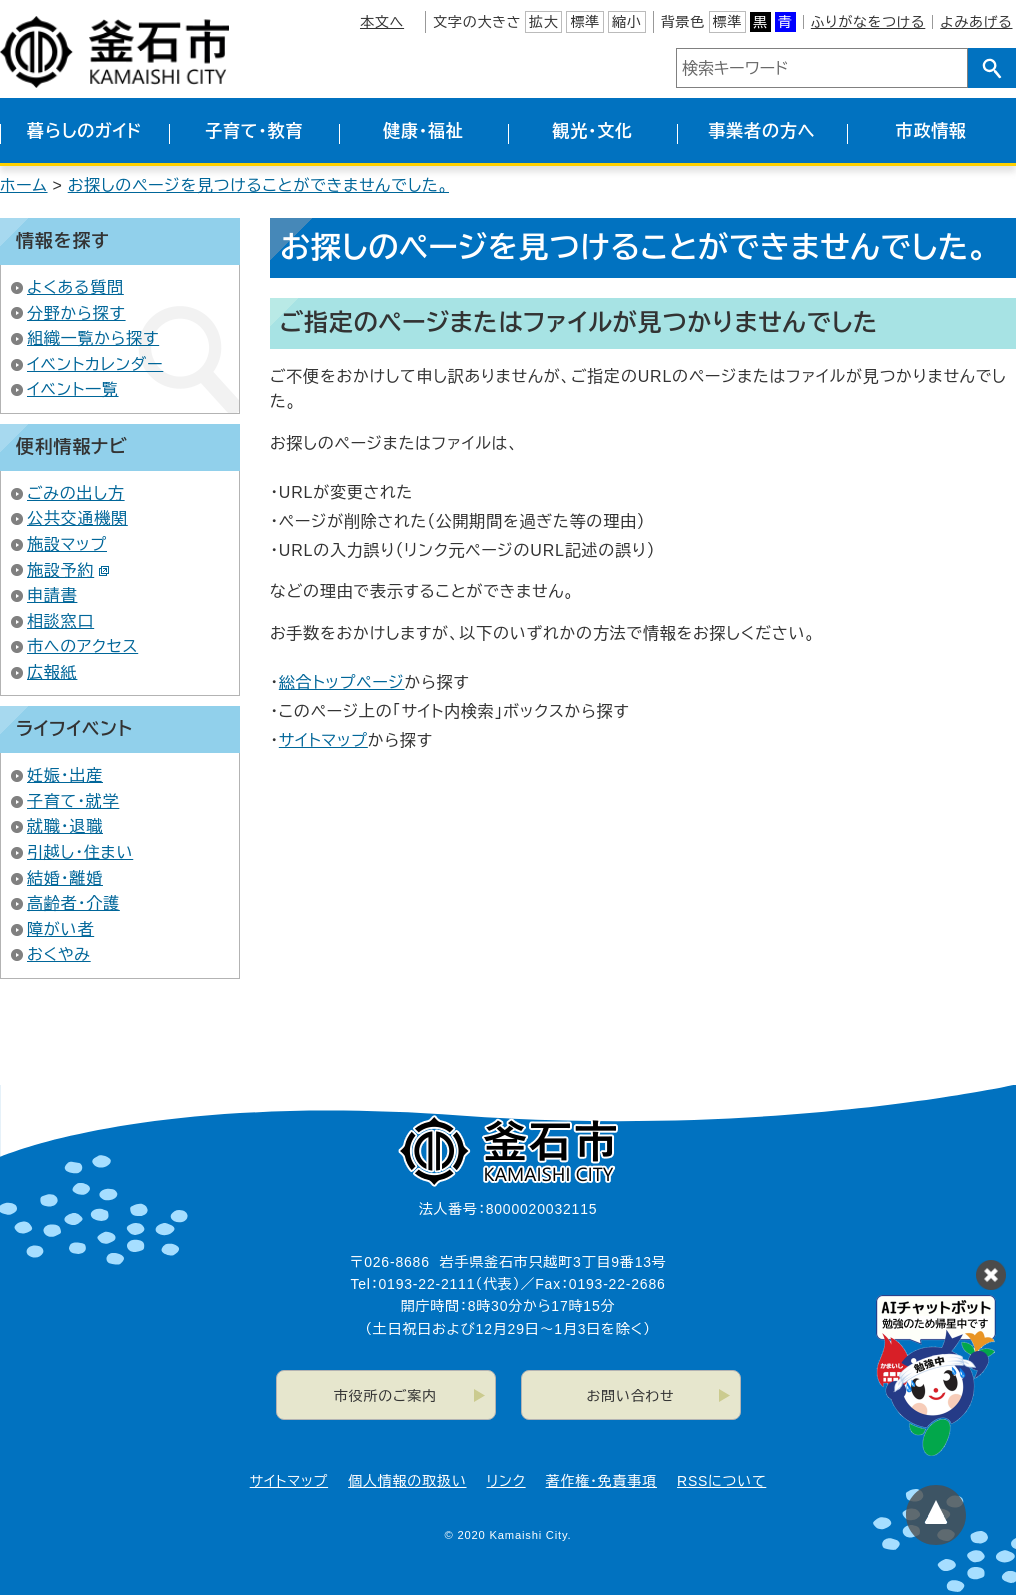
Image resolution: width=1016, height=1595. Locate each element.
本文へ (382, 22)
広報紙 (52, 672)
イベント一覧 (73, 389)
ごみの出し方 (76, 493)
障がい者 (60, 929)
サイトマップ (323, 740)
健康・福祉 (423, 131)
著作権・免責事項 (601, 1481)
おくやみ (59, 954)
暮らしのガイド (84, 131)
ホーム (24, 185)
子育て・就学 (73, 801)
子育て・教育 (254, 131)
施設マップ (67, 544)
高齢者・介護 (73, 903)
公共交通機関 (77, 518)
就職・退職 (65, 826)
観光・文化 (592, 131)
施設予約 (68, 570)
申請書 (52, 595)
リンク (506, 1481)
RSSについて (721, 1481)
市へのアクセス (82, 646)
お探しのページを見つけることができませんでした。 (258, 185)
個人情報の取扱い (407, 1481)
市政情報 (931, 131)
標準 (585, 22)
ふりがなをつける (868, 22)
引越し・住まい (80, 852)
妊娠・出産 (65, 775)
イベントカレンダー (95, 364)
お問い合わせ (631, 1396)
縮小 (627, 22)
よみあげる (976, 22)
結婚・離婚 (65, 878)
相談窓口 (60, 621)
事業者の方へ (762, 131)
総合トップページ (342, 682)
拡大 (544, 22)
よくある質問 (75, 287)
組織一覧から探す (93, 338)
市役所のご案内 (385, 1396)
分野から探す (76, 313)
